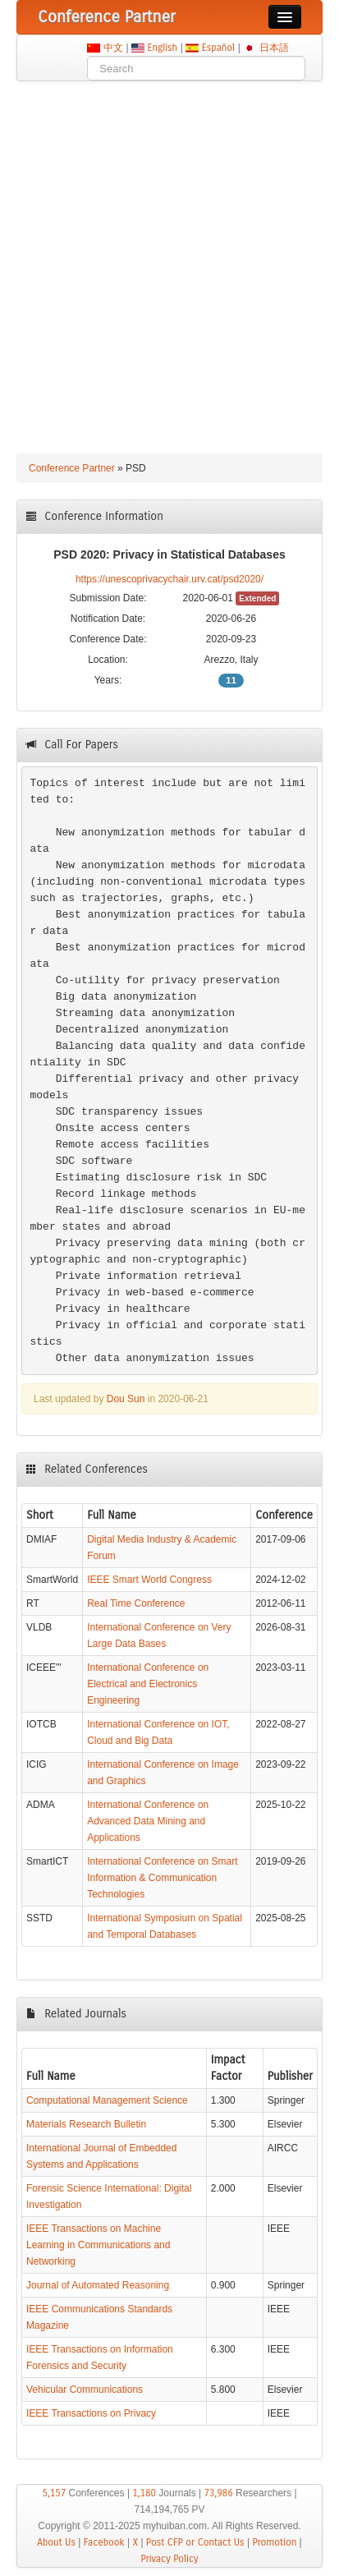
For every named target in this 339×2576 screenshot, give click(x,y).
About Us (56, 2542)
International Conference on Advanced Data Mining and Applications (147, 1821)
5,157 (54, 2493)
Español (218, 47)
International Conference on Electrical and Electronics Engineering (147, 1684)
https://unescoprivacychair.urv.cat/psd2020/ (169, 579)
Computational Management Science (107, 2100)
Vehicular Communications (84, 2389)
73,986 (218, 2493)
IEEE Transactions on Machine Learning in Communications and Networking (98, 2245)
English (162, 47)
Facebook (104, 2542)
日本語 (273, 47)
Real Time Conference (136, 1603)
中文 (113, 47)
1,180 (144, 2493)
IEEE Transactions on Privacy (91, 2413)
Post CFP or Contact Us (195, 2542)
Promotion (274, 2542)
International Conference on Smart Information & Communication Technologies (162, 1878)
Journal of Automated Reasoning (97, 2285)
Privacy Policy (169, 2558)
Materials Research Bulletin (86, 2124)
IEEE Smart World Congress (149, 1579)
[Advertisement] (169, 259)
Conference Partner (72, 468)
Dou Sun (126, 1399)
